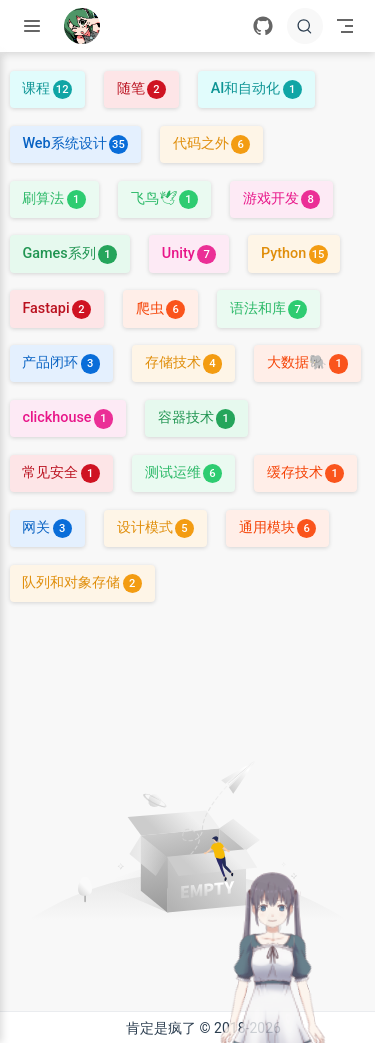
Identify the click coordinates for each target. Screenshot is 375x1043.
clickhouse (67, 417)
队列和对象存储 (81, 582)
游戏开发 (281, 198)
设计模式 (155, 527)
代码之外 (211, 143)
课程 (46, 88)
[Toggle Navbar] (345, 26)
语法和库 (268, 308)
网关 (46, 527)
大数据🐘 (307, 362)
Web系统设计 (75, 143)
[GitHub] (263, 26)
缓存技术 (305, 472)
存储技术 (183, 362)
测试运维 (183, 472)
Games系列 (69, 253)
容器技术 (196, 417)
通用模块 (277, 527)
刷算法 (53, 198)
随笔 (141, 88)
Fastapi (56, 308)
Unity (189, 253)
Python (294, 253)
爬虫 (160, 308)
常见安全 (60, 472)
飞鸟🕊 (164, 198)
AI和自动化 (256, 88)
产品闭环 (60, 362)
